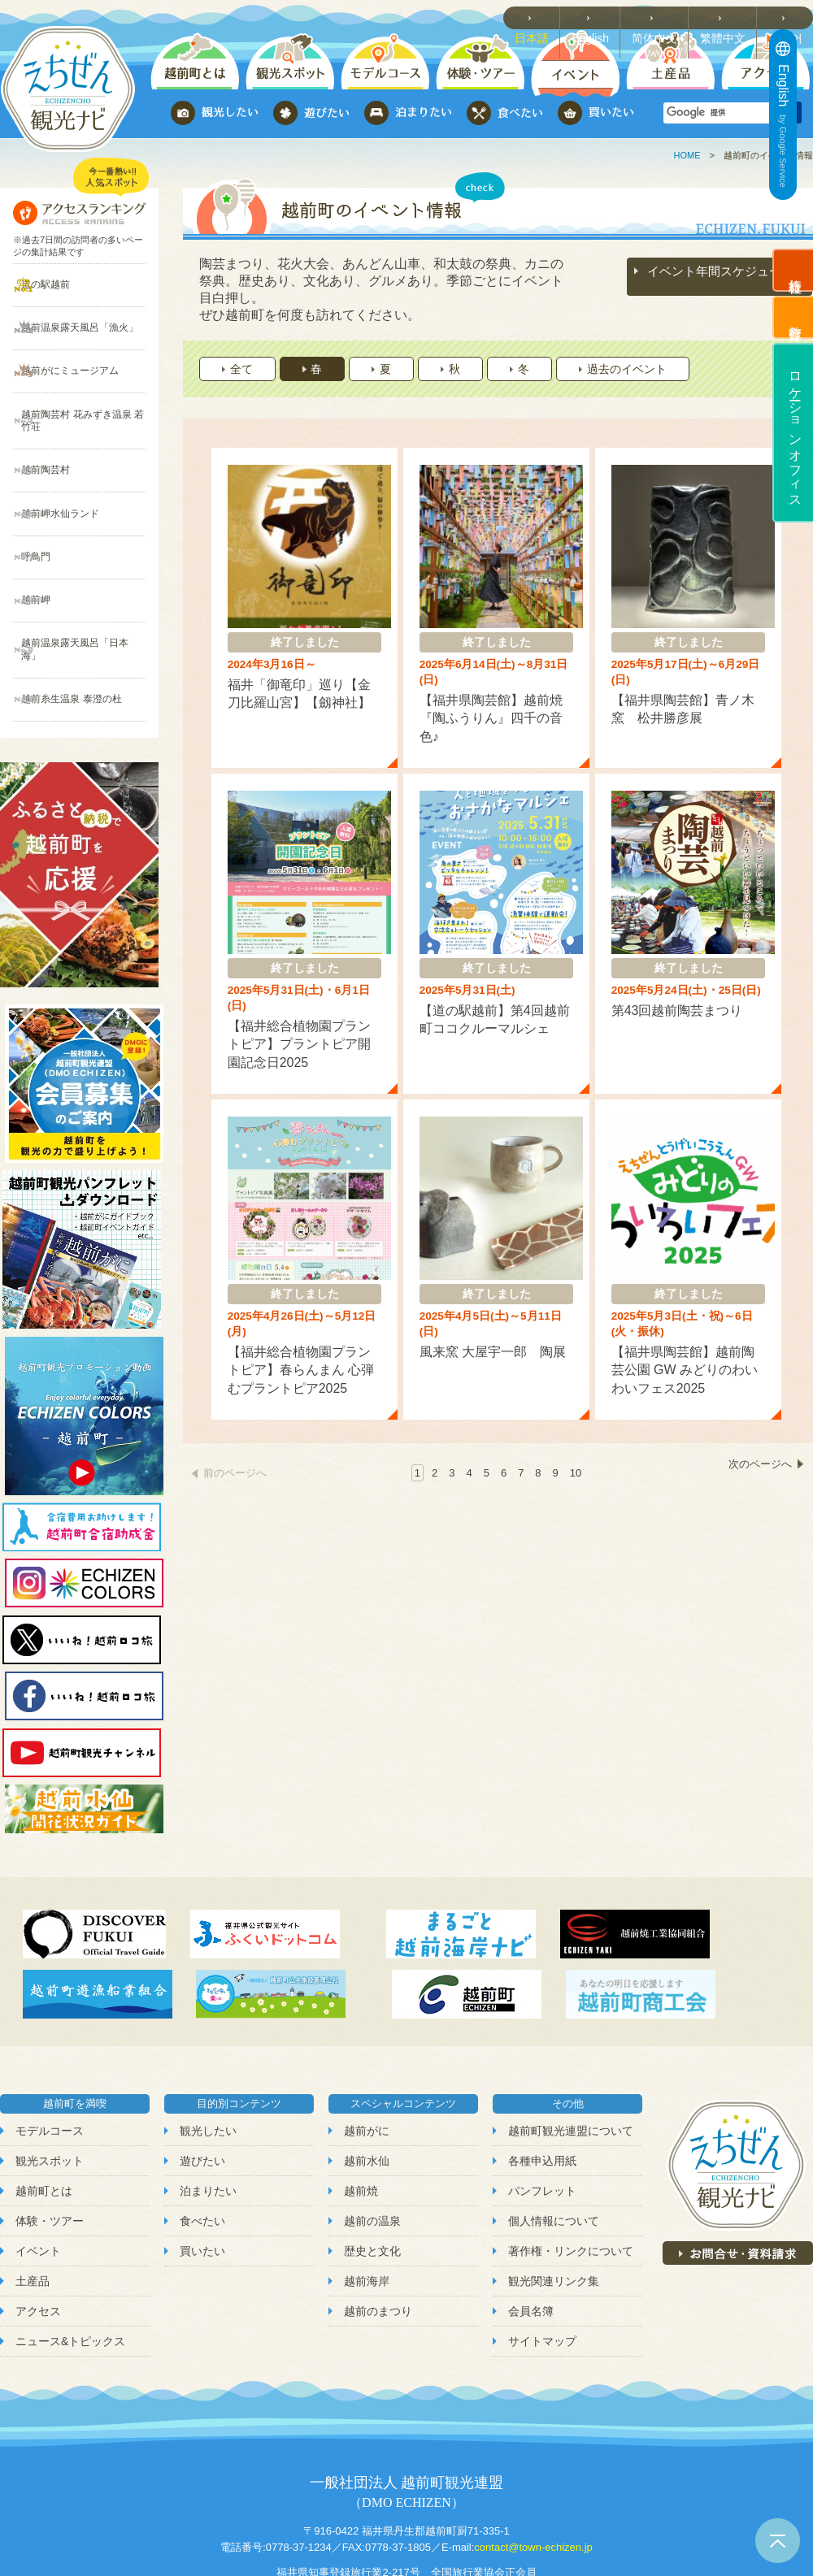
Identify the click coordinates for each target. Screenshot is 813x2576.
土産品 (32, 2194)
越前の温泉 (372, 2134)
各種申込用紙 (542, 2073)
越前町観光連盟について (570, 2043)
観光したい (208, 2043)
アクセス (38, 2224)
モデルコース (49, 2043)
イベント (38, 2164)
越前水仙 (366, 2073)
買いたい (202, 2164)
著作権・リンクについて (570, 2164)
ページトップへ (777, 2540)
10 (575, 1410)
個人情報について (553, 2134)
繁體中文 (728, 17)
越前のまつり (378, 2224)
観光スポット (49, 2073)
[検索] (720, 113)
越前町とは (43, 2103)
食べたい (202, 2134)
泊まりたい (208, 2103)
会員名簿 (531, 2224)
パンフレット (542, 2103)
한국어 (789, 17)
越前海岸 (366, 2194)
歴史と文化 (372, 2164)
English (601, 17)
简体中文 (663, 17)
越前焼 (361, 2103)
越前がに (366, 2043)
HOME (687, 155)
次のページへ (760, 1411)
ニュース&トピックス (70, 2255)
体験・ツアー (49, 2134)
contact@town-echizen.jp (533, 2460)
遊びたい (202, 2073)
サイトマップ (542, 2255)
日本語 (544, 17)
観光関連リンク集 (553, 2194)
